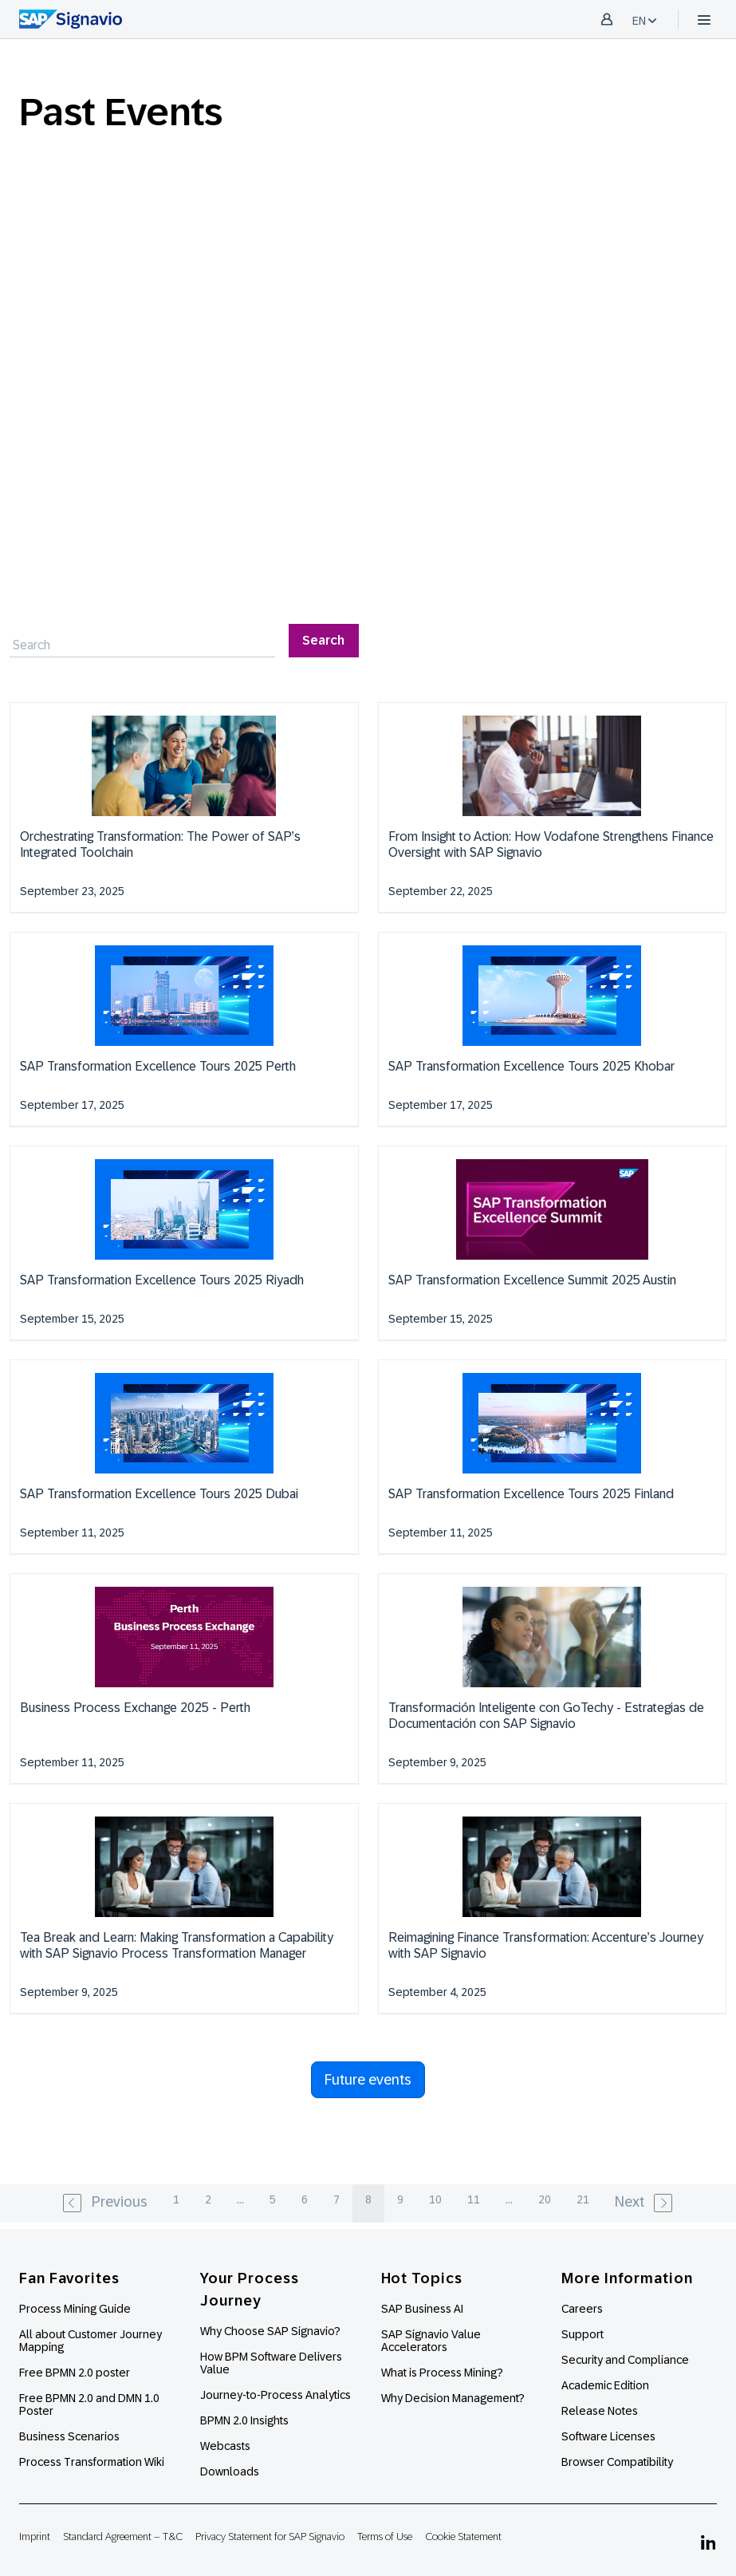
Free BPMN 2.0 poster (74, 2372)
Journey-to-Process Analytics (276, 2395)
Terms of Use (384, 2536)
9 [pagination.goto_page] (400, 2199)
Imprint (34, 2536)
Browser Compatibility (617, 2462)
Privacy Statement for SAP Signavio (269, 2536)
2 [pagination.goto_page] (208, 2199)
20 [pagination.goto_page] (544, 2199)
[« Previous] (103, 2203)
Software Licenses (608, 2436)
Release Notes (599, 2410)
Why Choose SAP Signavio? (270, 2331)
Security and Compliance (625, 2359)
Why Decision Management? (453, 2398)
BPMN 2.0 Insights (244, 2420)
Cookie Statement (463, 2536)
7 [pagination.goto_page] (336, 2199)
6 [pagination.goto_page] (304, 2199)
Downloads (229, 2471)
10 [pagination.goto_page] (435, 2199)
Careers (582, 2308)
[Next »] (645, 2203)
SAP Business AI (422, 2308)
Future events (368, 2080)
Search (323, 640)
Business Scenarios (69, 2436)
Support (582, 2334)
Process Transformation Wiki (91, 2462)
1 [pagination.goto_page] (176, 2199)
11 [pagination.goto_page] (473, 2199)
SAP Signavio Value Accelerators (431, 2340)
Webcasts (225, 2446)
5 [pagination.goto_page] (273, 2199)
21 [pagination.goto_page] (583, 2199)
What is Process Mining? (442, 2372)
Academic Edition (605, 2385)
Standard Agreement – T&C (123, 2536)
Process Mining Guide (75, 2308)
